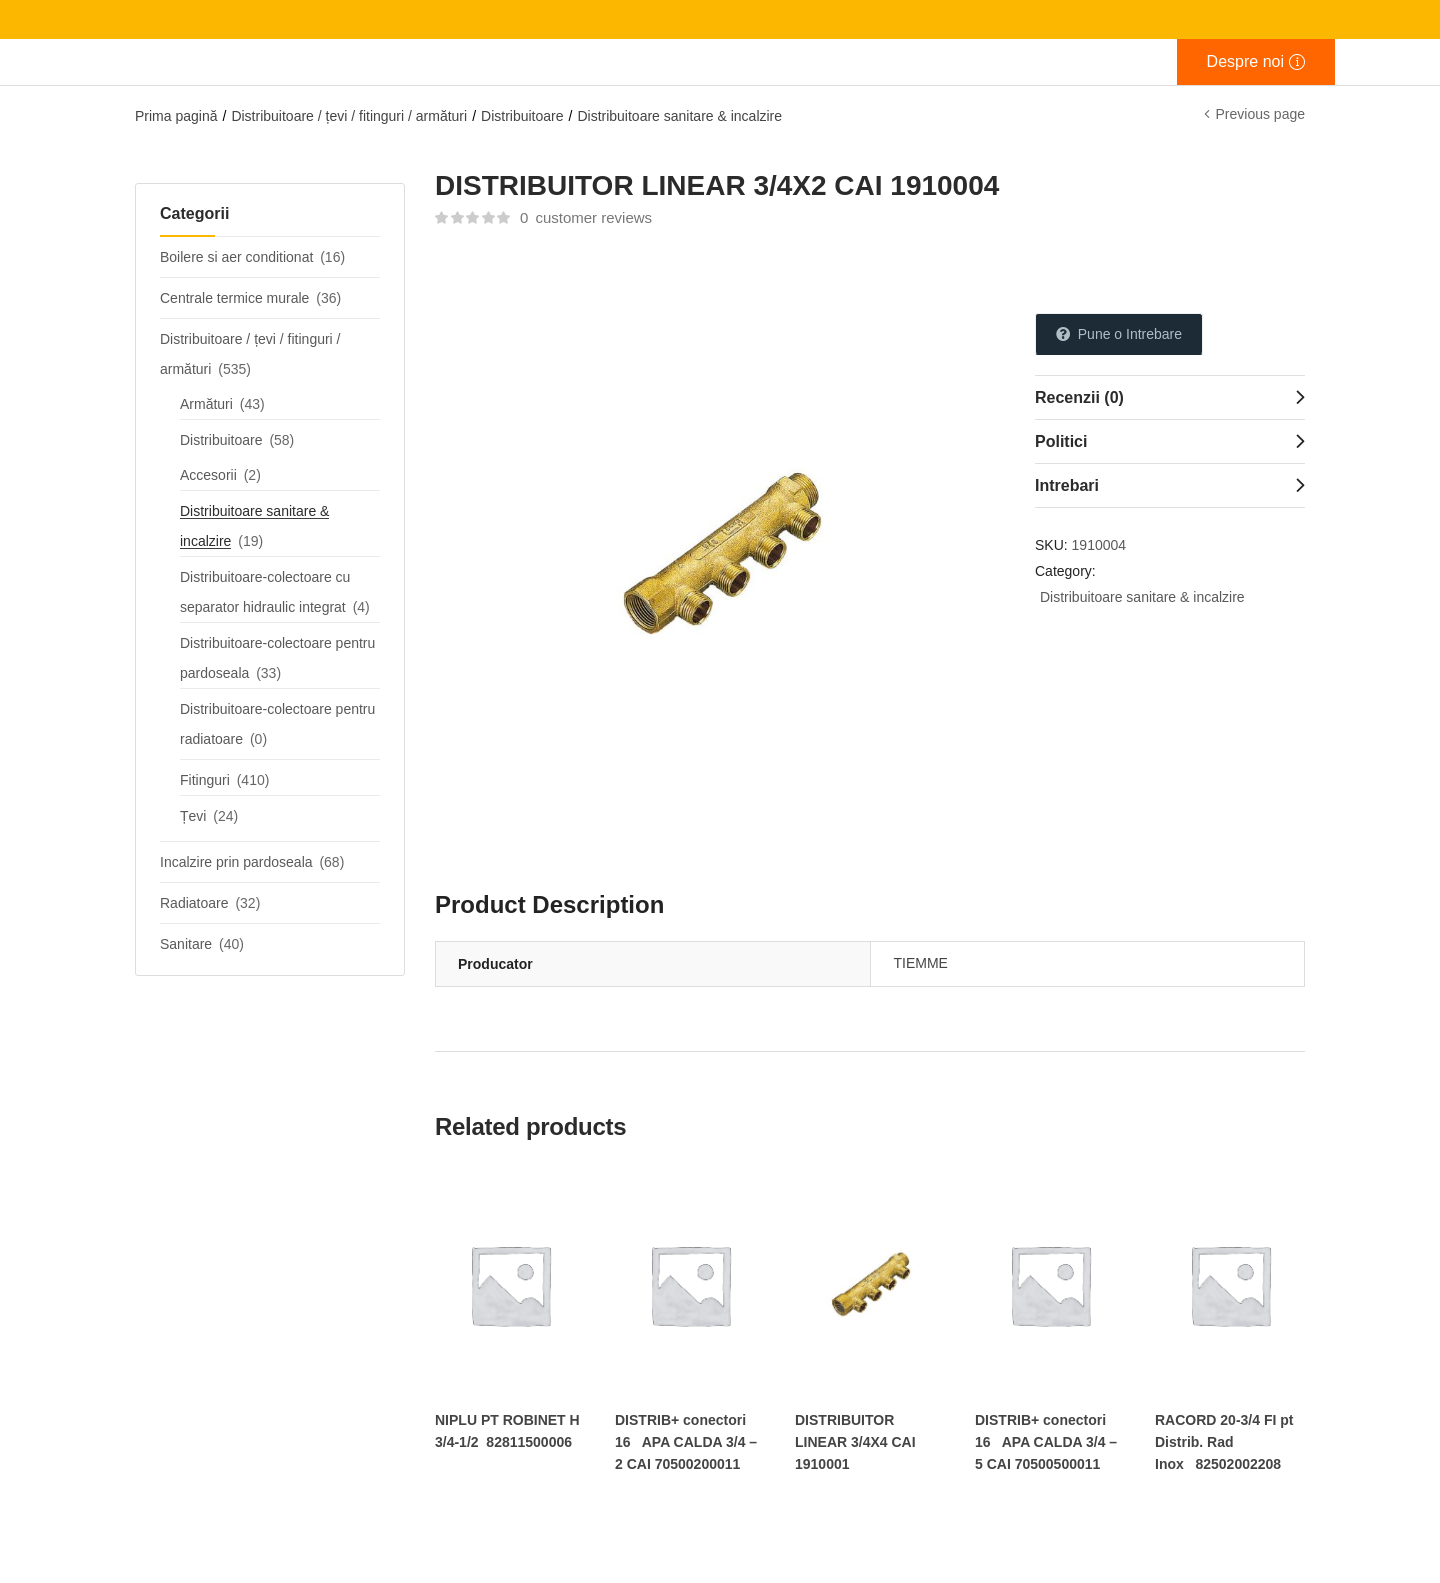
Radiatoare (194, 903)
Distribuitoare (522, 116)
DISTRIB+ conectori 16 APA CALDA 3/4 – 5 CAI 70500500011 (1046, 1442)
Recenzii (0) (1079, 397)
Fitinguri (205, 780)
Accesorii (208, 475)
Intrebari (1067, 485)
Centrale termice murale (234, 298)
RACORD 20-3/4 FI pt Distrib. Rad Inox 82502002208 (1224, 1442)
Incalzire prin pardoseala (236, 862)
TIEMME (921, 963)
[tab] (1170, 397)
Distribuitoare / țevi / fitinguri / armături (349, 116)
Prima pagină (176, 116)
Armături (206, 404)
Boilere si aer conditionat (236, 257)
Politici (1061, 441)
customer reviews (586, 217)
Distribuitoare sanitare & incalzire (679, 116)
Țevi (193, 816)
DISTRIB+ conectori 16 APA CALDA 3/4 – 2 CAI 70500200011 (686, 1442)
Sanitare (186, 944)
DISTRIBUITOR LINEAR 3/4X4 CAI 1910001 (855, 1442)
